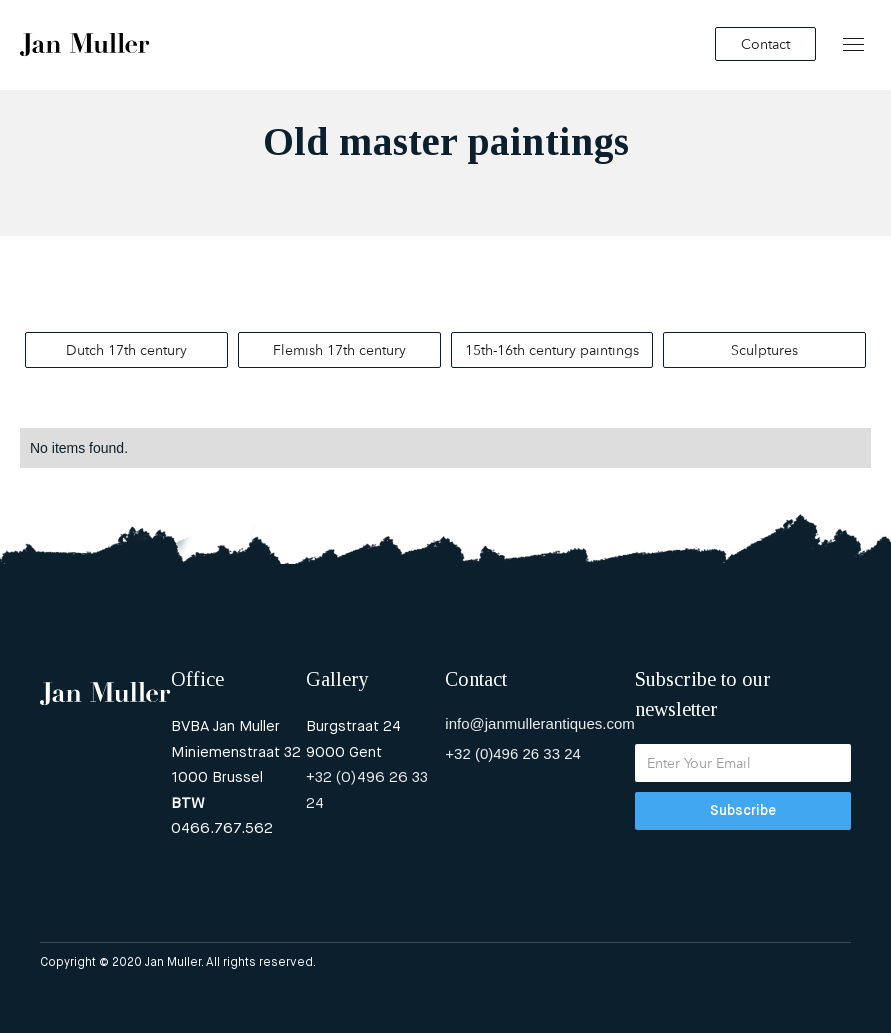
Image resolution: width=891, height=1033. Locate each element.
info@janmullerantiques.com (540, 723)
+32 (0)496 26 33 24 (367, 790)
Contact (765, 44)
